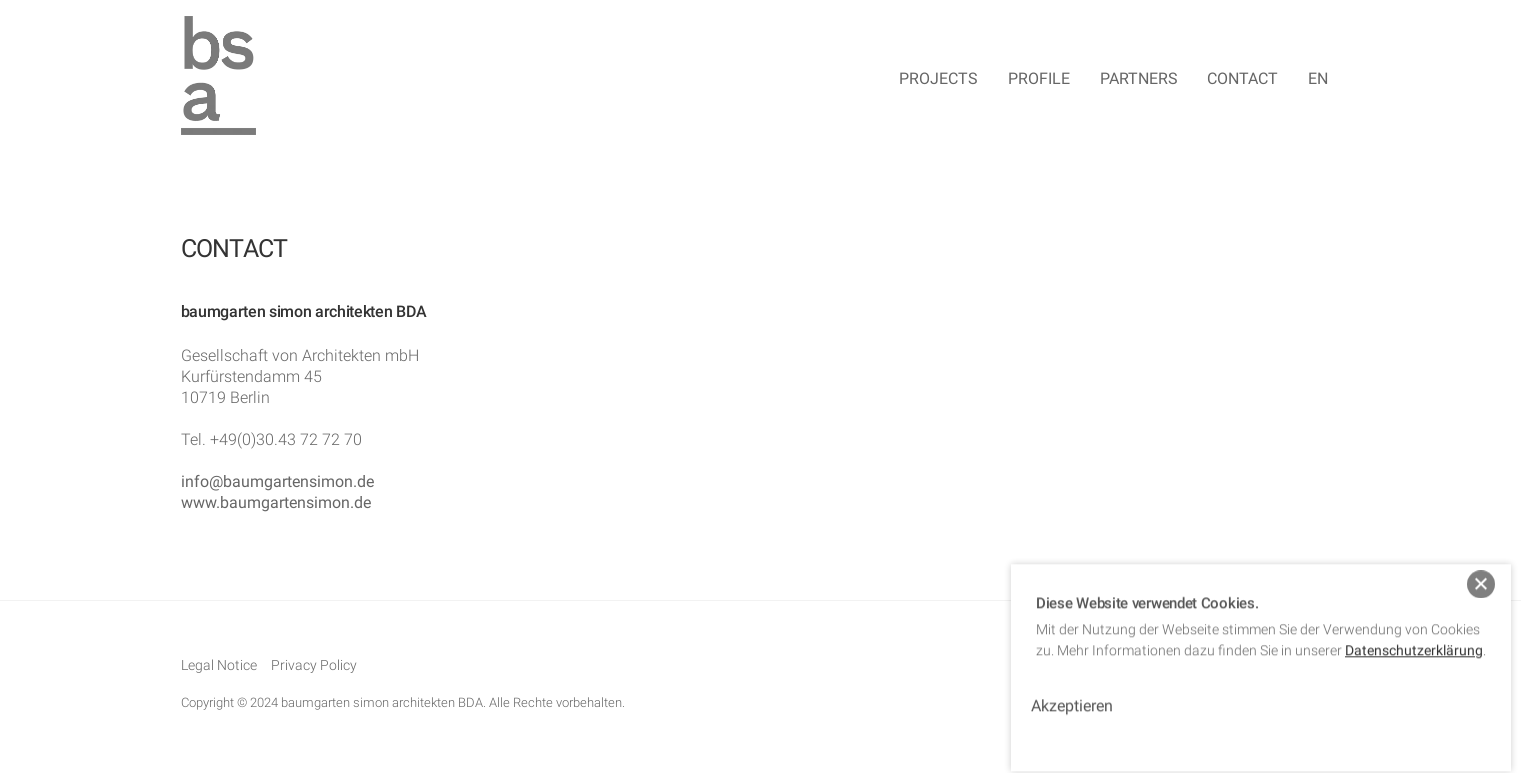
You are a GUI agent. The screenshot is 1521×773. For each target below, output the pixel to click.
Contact (1242, 79)
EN (1318, 79)
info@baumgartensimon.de (277, 482)
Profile (1039, 79)
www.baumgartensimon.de (276, 503)
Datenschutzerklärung (1414, 638)
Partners (1139, 79)
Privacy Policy (314, 666)
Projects (938, 79)
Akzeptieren (1072, 693)
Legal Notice (219, 666)
